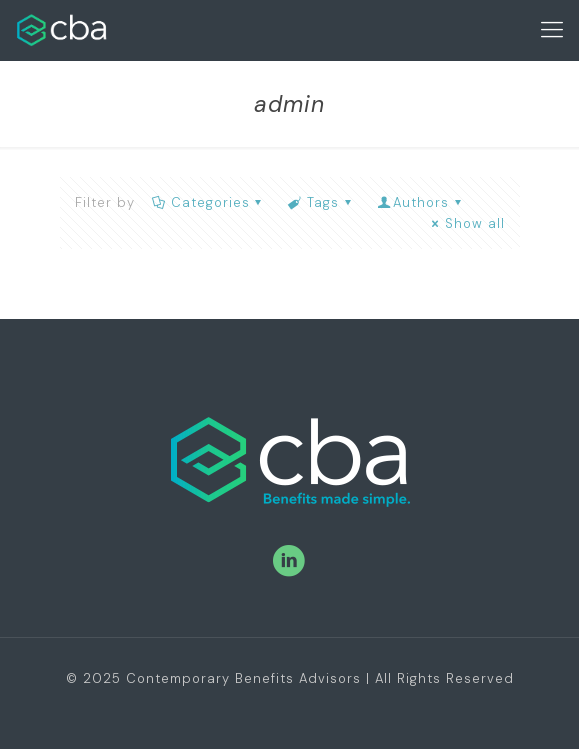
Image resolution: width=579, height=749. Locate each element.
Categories (209, 202)
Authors (421, 202)
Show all (465, 223)
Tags (321, 202)
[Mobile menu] (552, 30)
